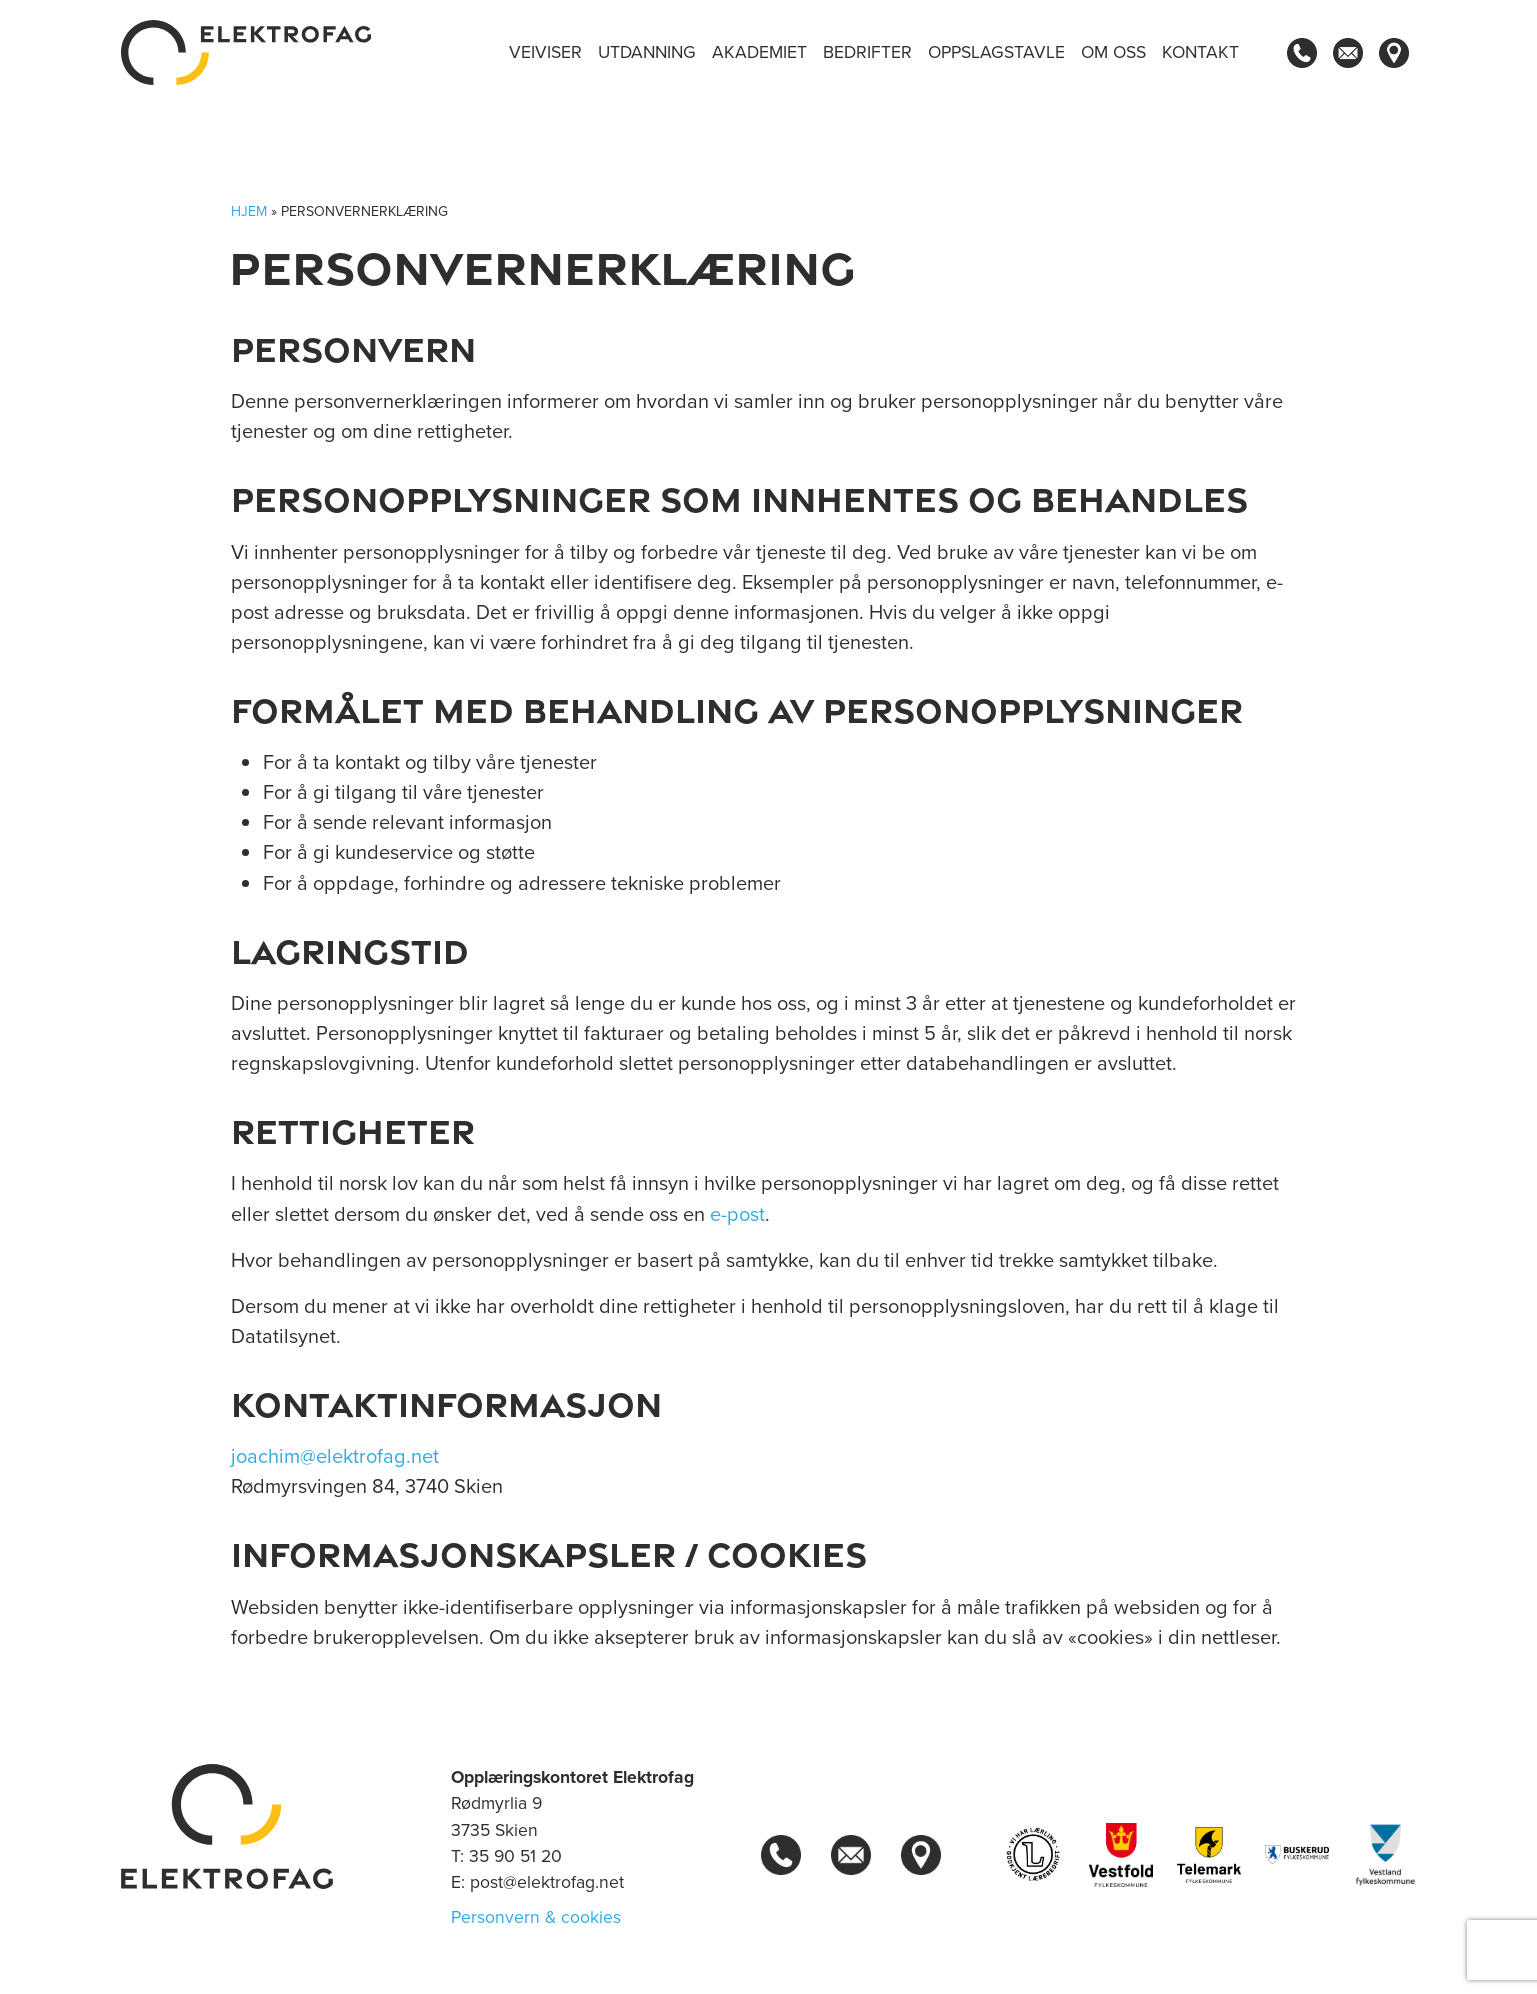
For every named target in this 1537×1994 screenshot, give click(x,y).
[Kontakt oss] (1348, 53)
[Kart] (1394, 53)
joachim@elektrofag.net (335, 1456)
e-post (737, 1214)
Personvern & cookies (536, 1917)
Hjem (249, 211)
